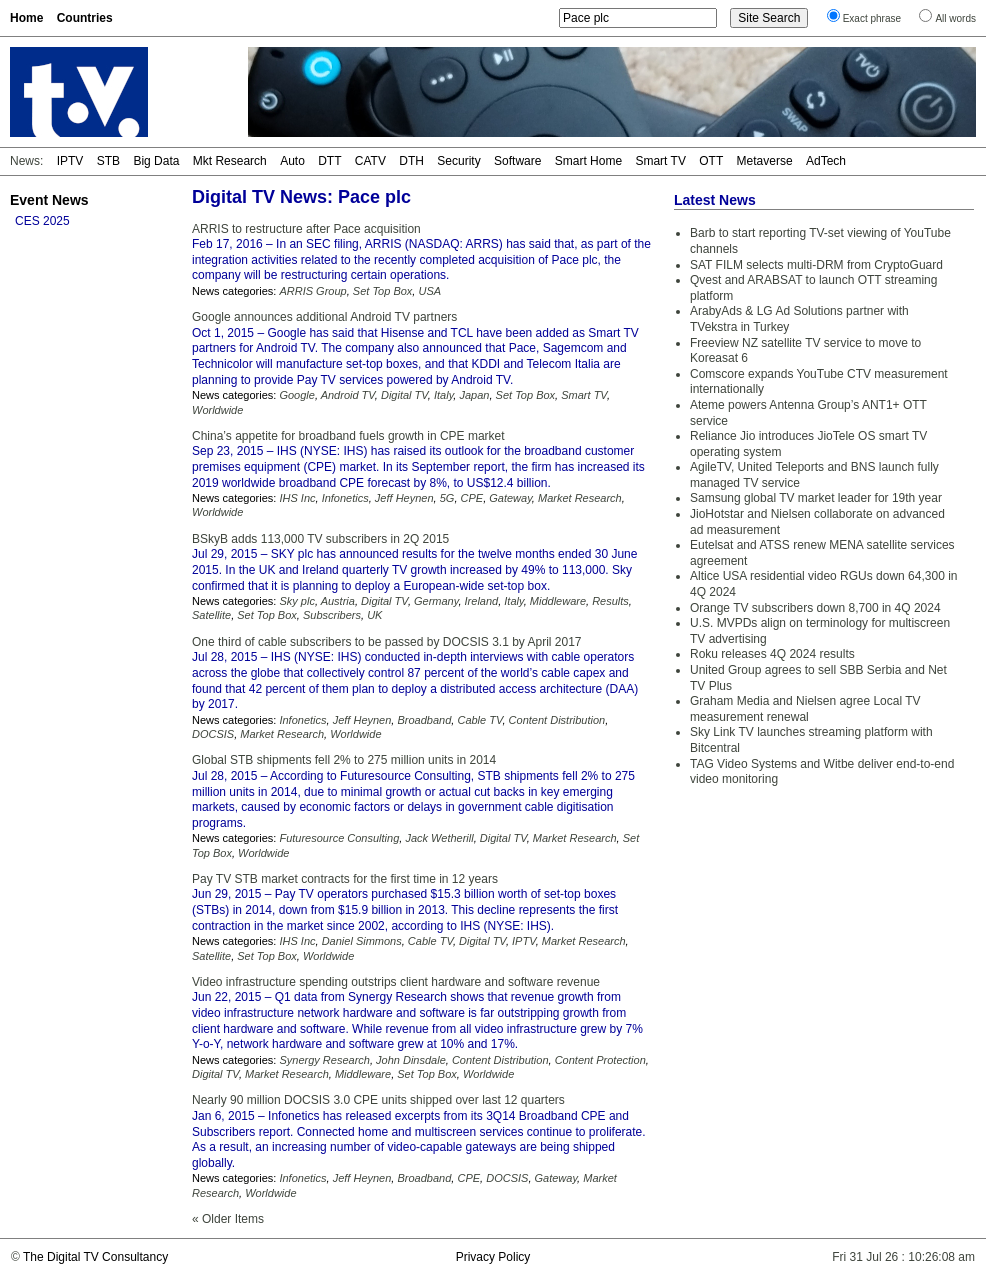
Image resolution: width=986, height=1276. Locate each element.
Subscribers (332, 615)
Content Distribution (557, 720)
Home (26, 18)
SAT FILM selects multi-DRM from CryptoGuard (816, 265)
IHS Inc (297, 498)
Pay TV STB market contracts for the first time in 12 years (345, 879)
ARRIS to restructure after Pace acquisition (306, 229)
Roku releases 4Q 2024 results (772, 654)
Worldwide (217, 410)
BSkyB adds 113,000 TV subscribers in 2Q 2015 (320, 539)
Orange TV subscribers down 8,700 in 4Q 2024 (815, 608)
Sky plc (296, 601)
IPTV (70, 161)
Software (517, 161)
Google (296, 395)
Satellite (211, 615)
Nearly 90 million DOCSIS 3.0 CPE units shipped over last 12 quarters (378, 1100)
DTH (411, 161)
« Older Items (228, 1219)
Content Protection (600, 1060)
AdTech (826, 161)
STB (108, 161)
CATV (370, 161)
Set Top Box (383, 291)
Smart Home (588, 161)
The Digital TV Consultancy (95, 1257)
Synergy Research (324, 1060)
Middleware (558, 601)
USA (429, 291)
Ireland (482, 601)
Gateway (510, 498)
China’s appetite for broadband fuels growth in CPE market (348, 436)
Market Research (580, 498)
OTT (711, 161)
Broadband (424, 720)
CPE (472, 498)
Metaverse (765, 161)
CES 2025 (42, 221)
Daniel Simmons (362, 941)
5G (447, 498)
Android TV (348, 395)
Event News (49, 200)
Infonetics (345, 498)
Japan (474, 395)
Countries (85, 18)
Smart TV (660, 161)
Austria (338, 601)
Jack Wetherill (439, 838)
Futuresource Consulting (339, 838)
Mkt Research (230, 161)
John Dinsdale (411, 1060)
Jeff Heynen (404, 498)
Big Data (156, 161)
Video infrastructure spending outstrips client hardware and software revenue (396, 982)
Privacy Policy (493, 1257)
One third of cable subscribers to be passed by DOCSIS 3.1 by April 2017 (387, 642)
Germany (436, 601)
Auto (292, 161)
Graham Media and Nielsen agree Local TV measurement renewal (805, 709)
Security (458, 161)
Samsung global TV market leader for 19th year (816, 498)
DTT (329, 161)
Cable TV (479, 720)
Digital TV (404, 395)
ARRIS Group (312, 291)
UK (374, 615)
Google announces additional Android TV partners (324, 317)
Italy (443, 395)
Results (610, 601)
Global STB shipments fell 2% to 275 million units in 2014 (344, 760)
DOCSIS (213, 734)
